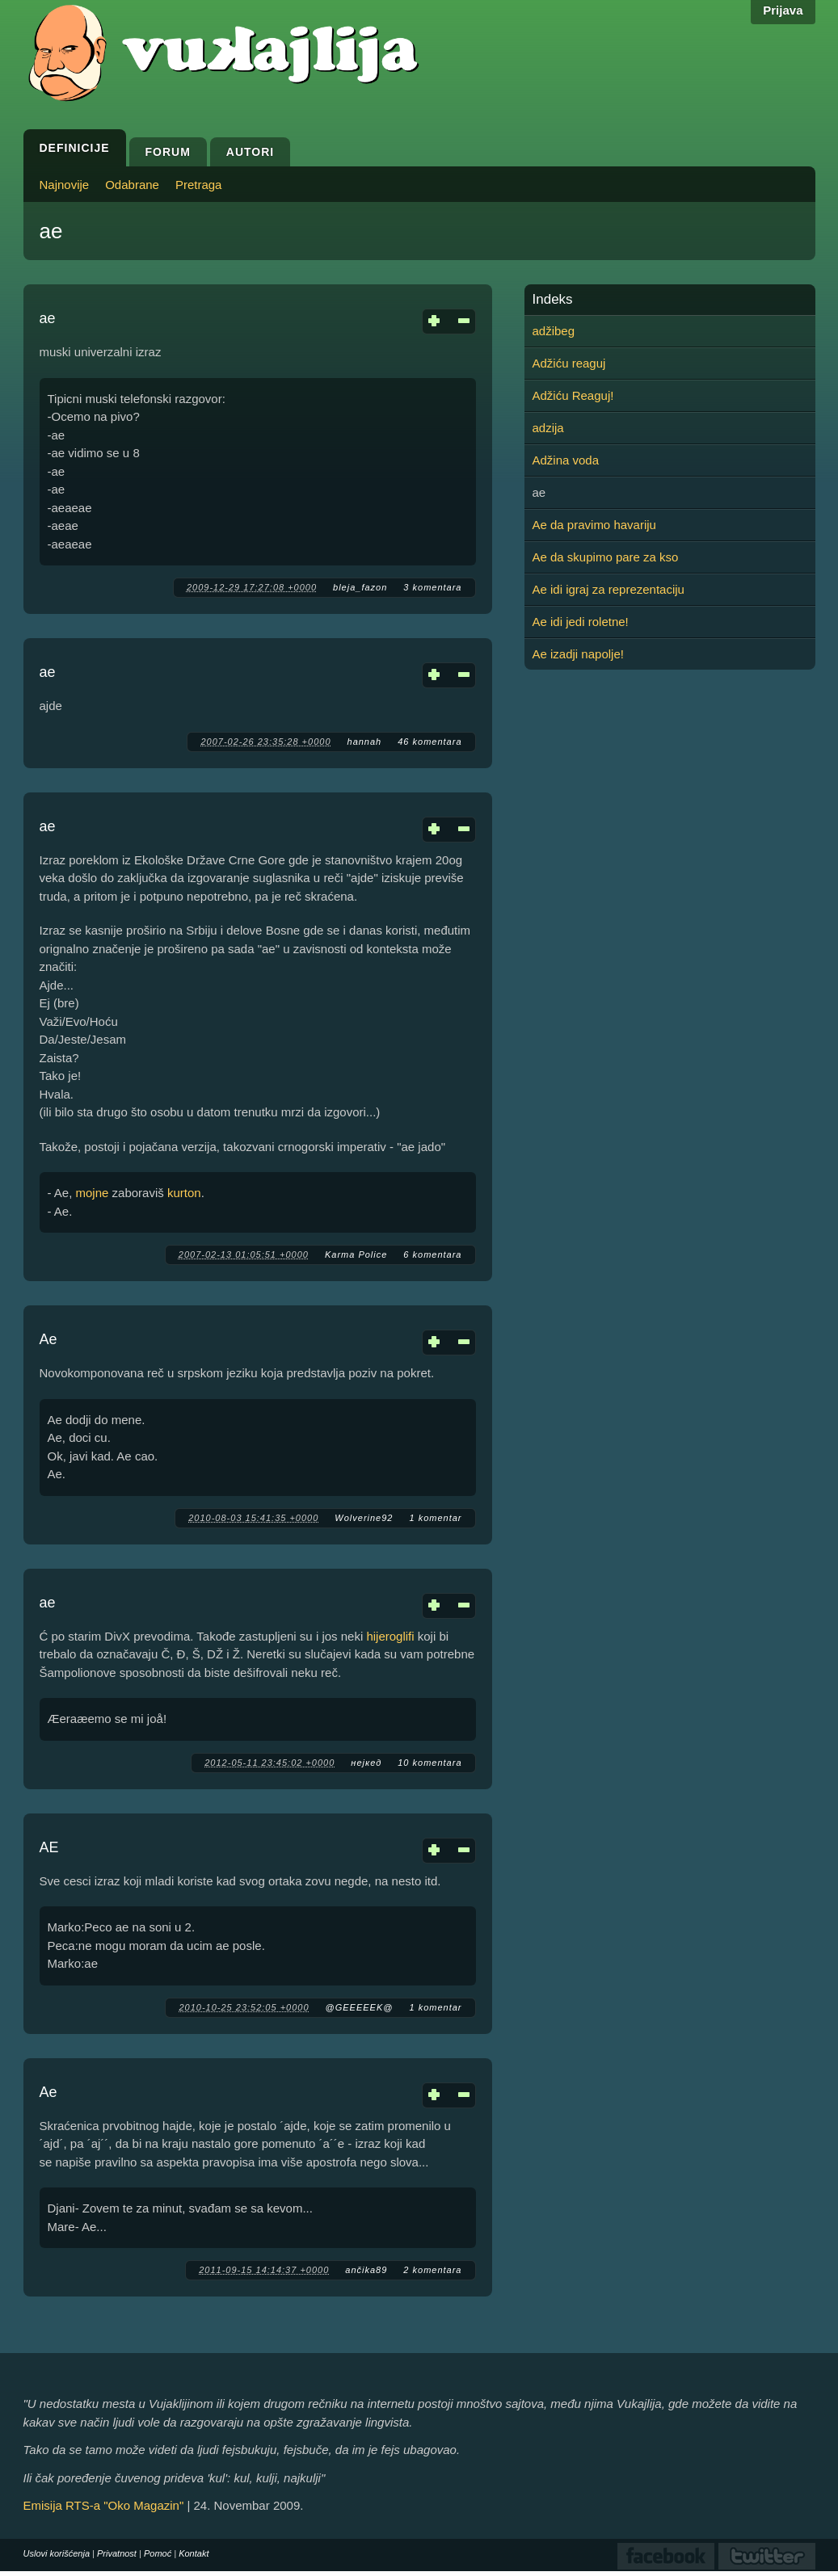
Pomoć (157, 2553)
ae (48, 318)
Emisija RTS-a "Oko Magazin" (103, 2505)
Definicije (75, 147)
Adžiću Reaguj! (573, 395)
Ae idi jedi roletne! (581, 621)
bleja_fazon (360, 587)
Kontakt (193, 2553)
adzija (548, 428)
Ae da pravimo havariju (594, 525)
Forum (168, 151)
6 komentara (432, 1254)
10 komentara (429, 1762)
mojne (92, 1193)
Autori (250, 151)
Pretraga (198, 184)
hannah (364, 741)
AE (49, 1847)
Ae (48, 1339)
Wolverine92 (364, 1518)
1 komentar (435, 1518)
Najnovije (65, 184)
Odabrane (132, 184)
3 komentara (432, 587)
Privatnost (117, 2553)
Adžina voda (566, 460)
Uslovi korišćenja (57, 2553)
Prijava (782, 10)
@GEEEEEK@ (360, 2007)
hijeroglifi (390, 1636)
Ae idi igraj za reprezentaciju (608, 589)
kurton (184, 1193)
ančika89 (366, 2270)
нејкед (366, 1762)
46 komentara (429, 741)
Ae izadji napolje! (578, 654)
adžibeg (554, 331)
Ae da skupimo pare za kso (606, 557)
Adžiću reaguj (569, 363)
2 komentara (432, 2270)
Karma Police (356, 1254)
